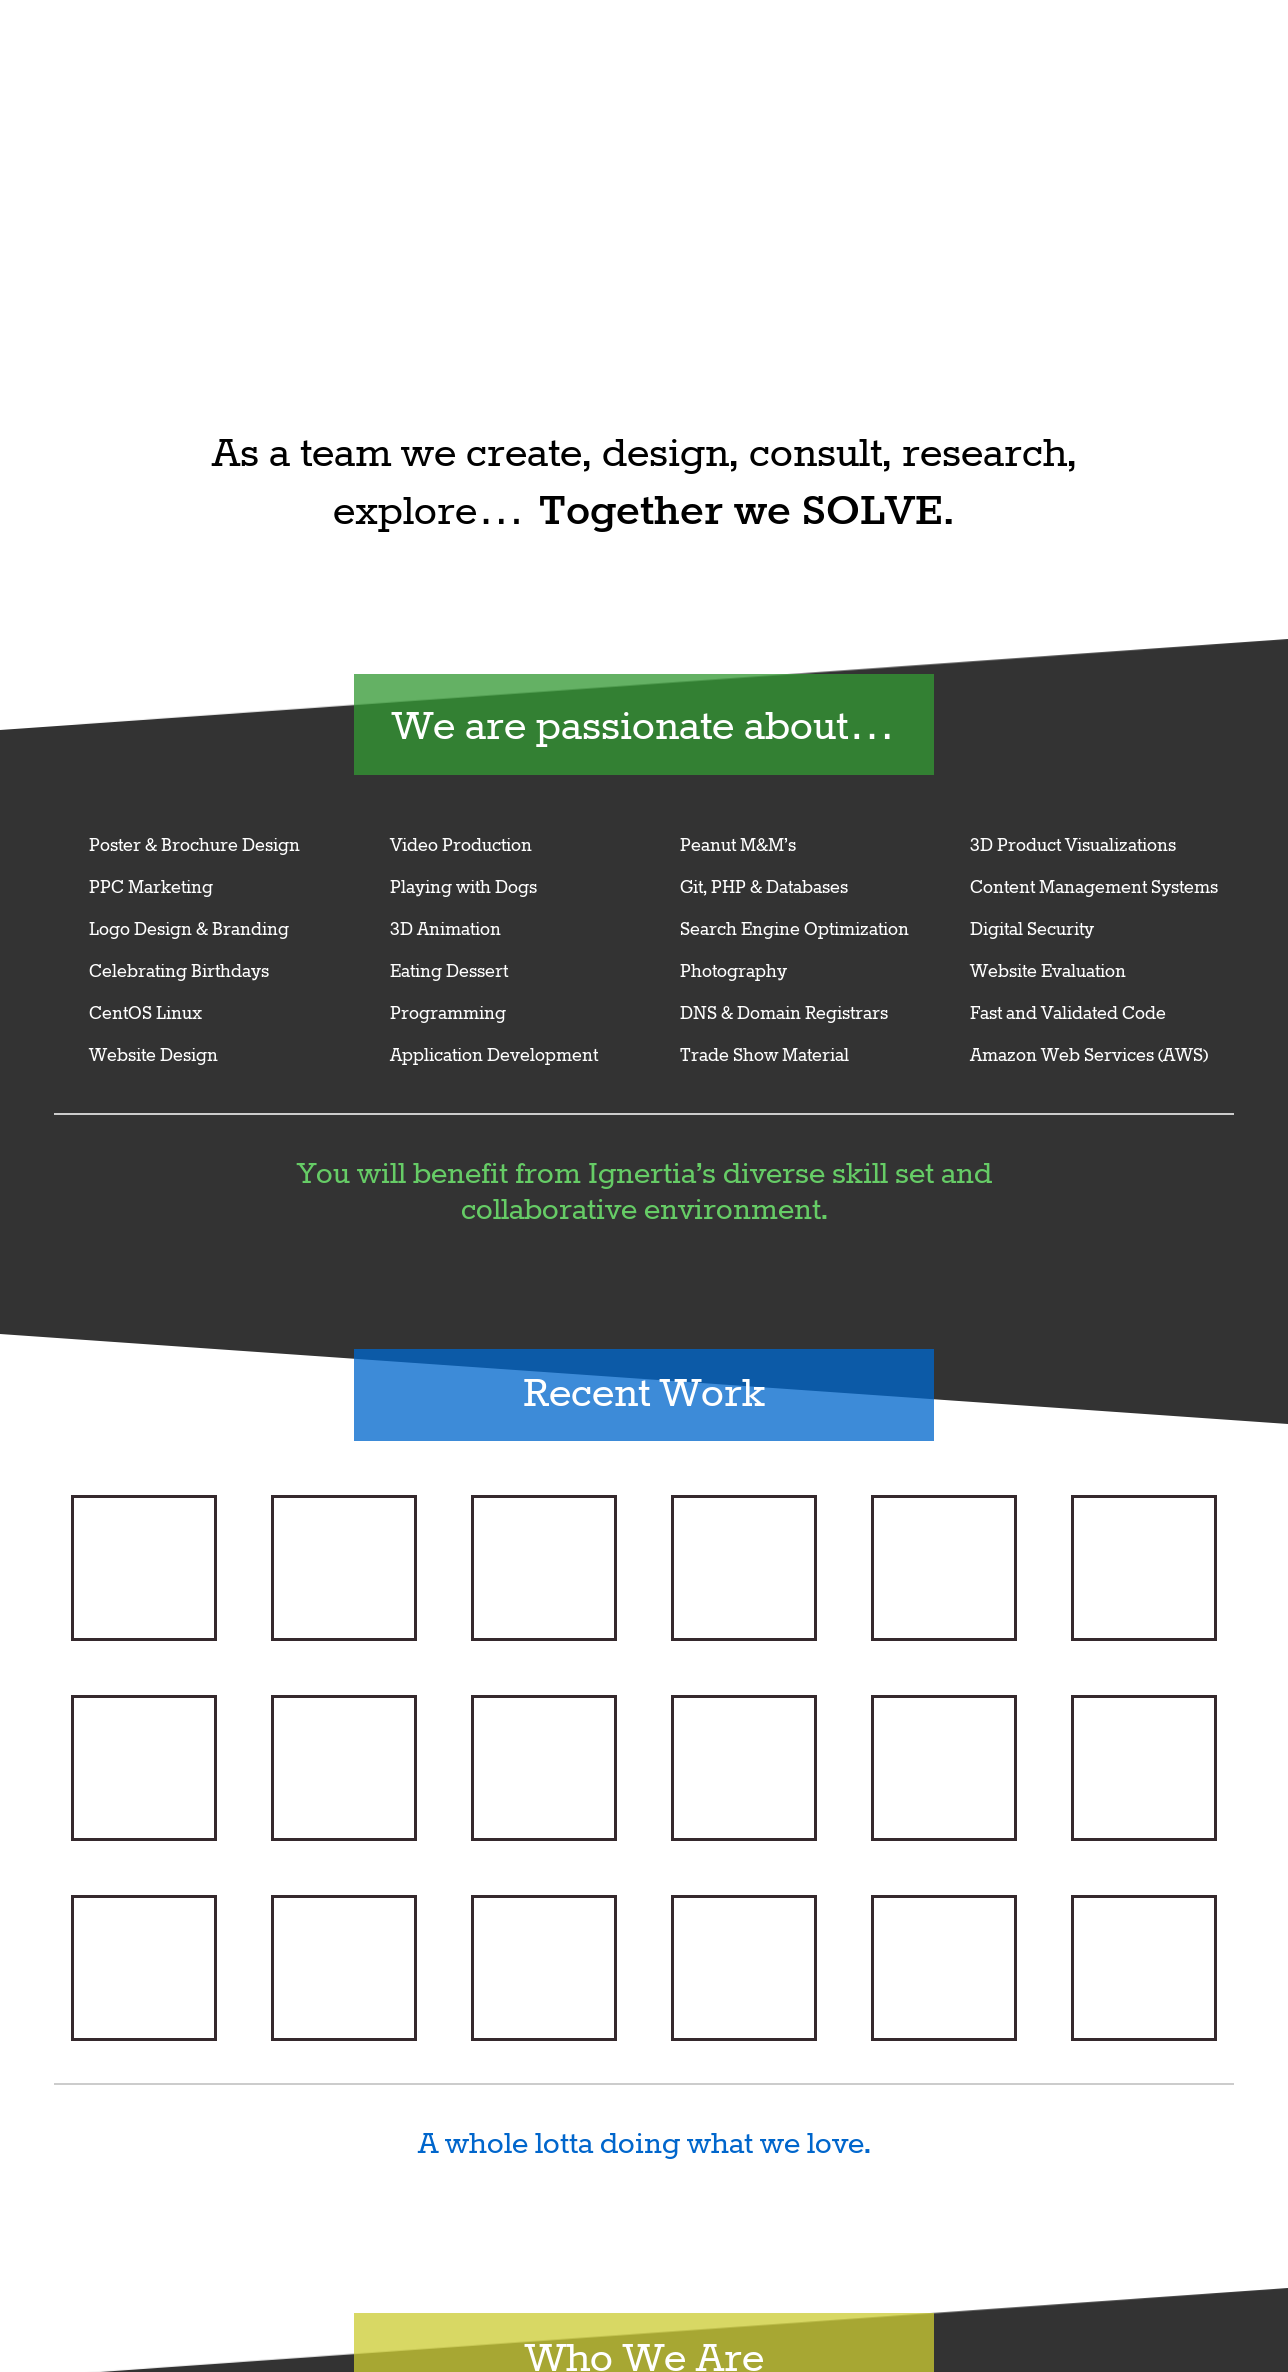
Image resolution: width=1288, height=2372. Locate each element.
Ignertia (1008, 57)
